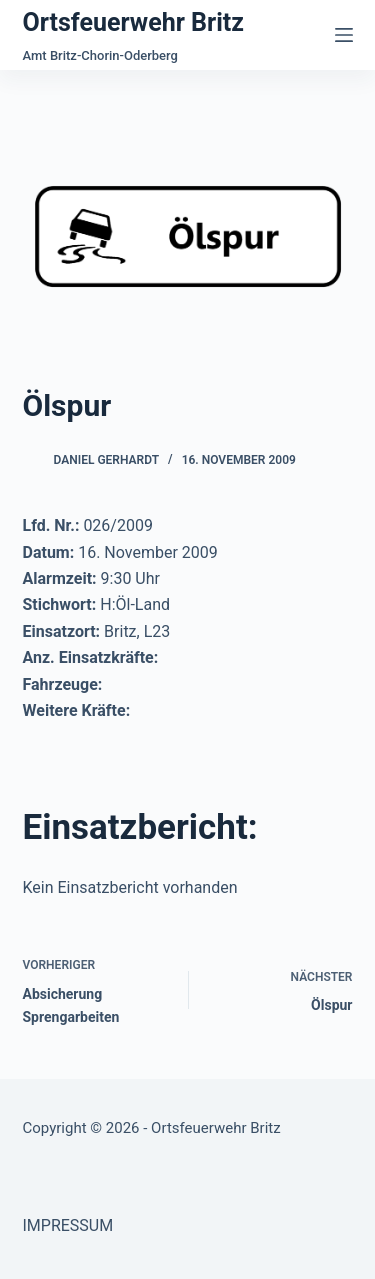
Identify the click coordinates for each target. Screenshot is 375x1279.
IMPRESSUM (68, 1225)
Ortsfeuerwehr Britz (133, 22)
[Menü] (344, 35)
